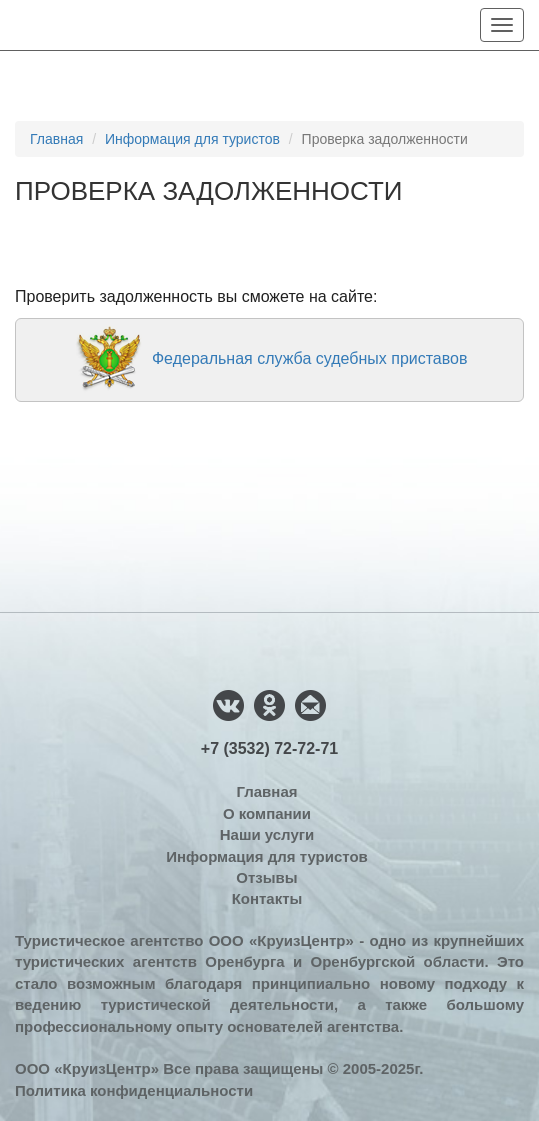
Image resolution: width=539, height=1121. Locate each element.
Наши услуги (267, 834)
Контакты (267, 898)
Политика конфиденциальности (134, 1090)
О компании (267, 813)
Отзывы (266, 877)
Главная (56, 139)
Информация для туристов (192, 139)
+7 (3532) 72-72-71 (269, 748)
